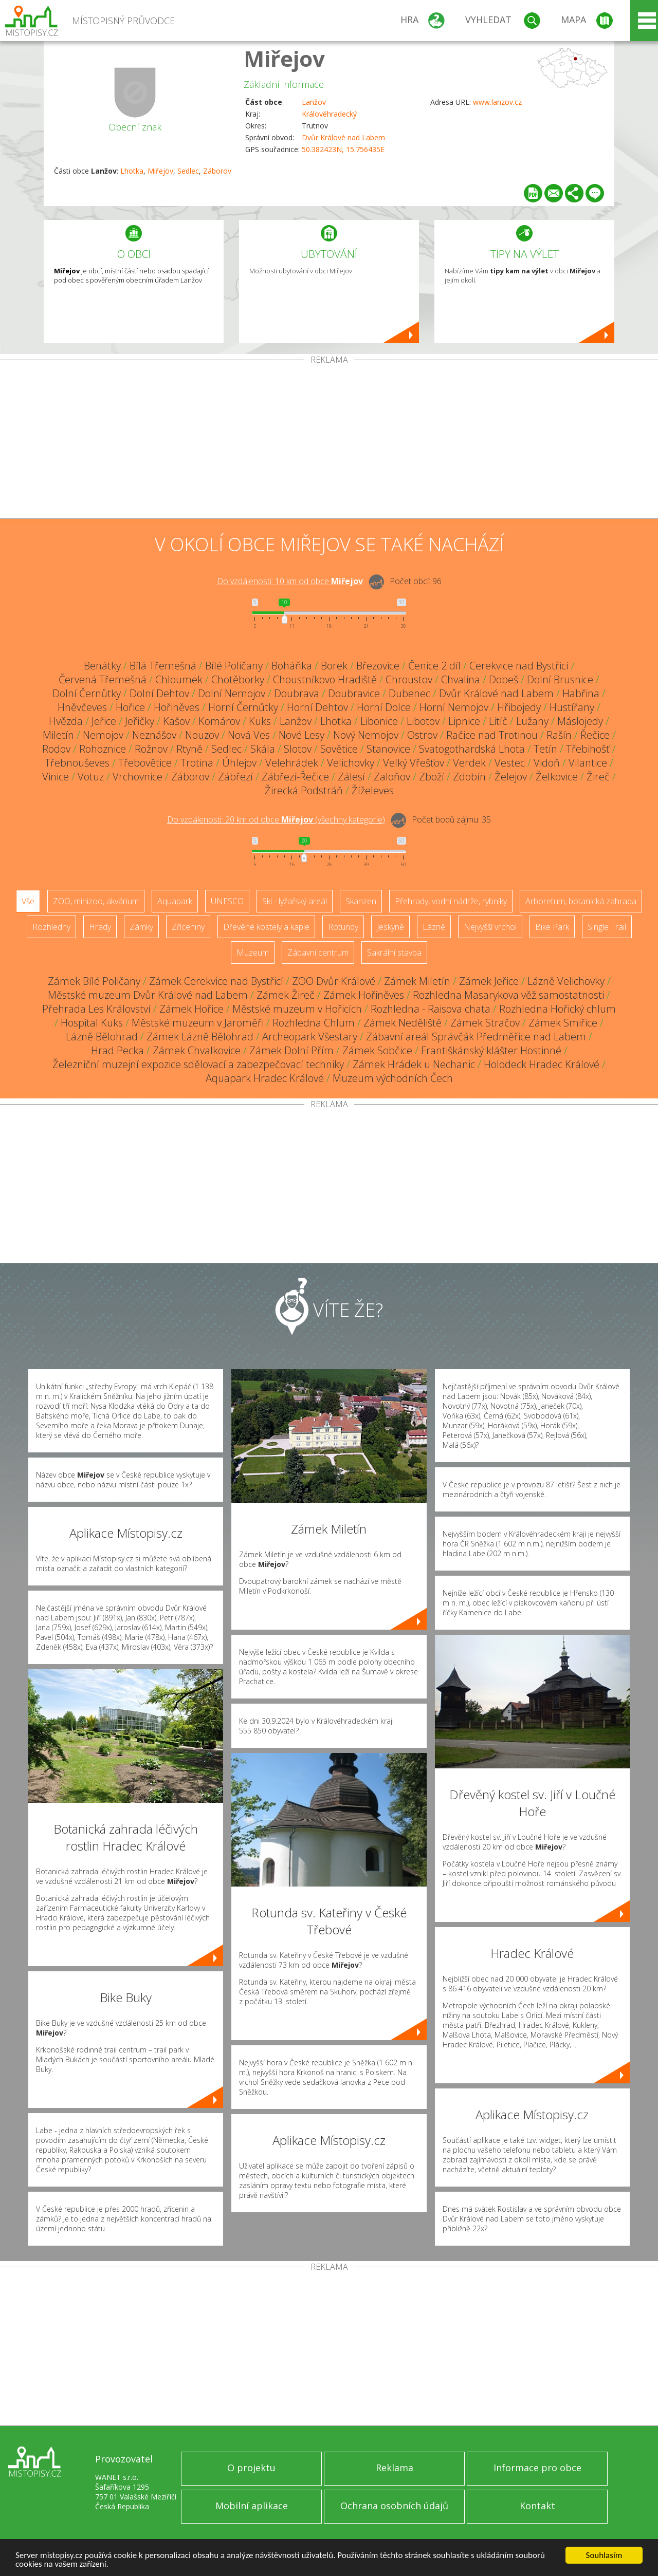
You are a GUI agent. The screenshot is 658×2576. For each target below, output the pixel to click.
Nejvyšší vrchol (490, 926)
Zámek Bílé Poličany (94, 981)
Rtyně (189, 749)
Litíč (498, 721)
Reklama (394, 2467)
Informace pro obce (537, 2467)
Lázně (434, 926)
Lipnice (464, 721)
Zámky (141, 926)
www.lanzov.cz (497, 102)
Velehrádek (291, 763)
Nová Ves (249, 735)
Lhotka (131, 171)
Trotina (196, 763)
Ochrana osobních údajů (394, 2505)
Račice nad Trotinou (492, 735)
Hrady (100, 926)
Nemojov (103, 735)
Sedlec (188, 171)
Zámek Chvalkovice (197, 1050)
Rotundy (343, 926)
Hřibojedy (519, 707)
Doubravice (354, 693)
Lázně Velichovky (566, 981)
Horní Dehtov (317, 707)
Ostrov (422, 735)
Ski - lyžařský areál (294, 901)
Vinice (55, 776)
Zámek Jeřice (489, 981)
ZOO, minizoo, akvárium (96, 901)
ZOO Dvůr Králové (333, 981)
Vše (28, 901)
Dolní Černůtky (86, 693)
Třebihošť (588, 749)
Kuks (260, 721)
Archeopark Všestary (309, 1036)
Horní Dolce (384, 707)
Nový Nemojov (365, 735)
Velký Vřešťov (413, 763)
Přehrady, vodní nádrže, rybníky (451, 901)
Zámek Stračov (485, 1023)
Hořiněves (176, 707)
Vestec (510, 763)
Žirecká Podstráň (304, 790)
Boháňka (291, 666)
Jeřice (104, 721)
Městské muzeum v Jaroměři (198, 1023)
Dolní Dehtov (159, 693)
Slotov (298, 749)
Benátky (102, 666)
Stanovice (388, 749)
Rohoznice (102, 749)
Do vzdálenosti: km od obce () (276, 819)
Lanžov (314, 102)
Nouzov (202, 735)
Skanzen (360, 901)
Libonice (379, 721)
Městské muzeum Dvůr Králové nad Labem (148, 995)
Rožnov (151, 749)
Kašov (176, 721)
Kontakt (537, 2505)
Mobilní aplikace (251, 2505)
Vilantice (588, 763)
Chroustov (409, 679)
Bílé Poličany (234, 666)
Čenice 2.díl (434, 666)
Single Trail (607, 926)
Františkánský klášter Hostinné (491, 1050)
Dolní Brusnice (560, 679)
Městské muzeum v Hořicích (297, 1009)
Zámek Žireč (286, 995)
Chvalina (460, 679)
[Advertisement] (329, 441)
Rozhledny (51, 926)
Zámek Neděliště (402, 1023)
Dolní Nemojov (231, 693)
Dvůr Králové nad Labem (343, 137)
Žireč (598, 776)
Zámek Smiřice (562, 1023)
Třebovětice (145, 763)
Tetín (545, 749)
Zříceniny (188, 926)
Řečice (595, 735)
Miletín (58, 735)
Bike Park (552, 926)
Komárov (219, 721)
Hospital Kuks (92, 1023)
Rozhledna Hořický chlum (557, 1009)
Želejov (511, 776)
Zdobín (469, 776)
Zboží (431, 776)
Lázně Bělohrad (102, 1036)
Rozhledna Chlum (313, 1023)
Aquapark (174, 901)
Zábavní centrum (318, 952)
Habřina (580, 693)
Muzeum (252, 952)
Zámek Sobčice (377, 1050)
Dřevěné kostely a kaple (266, 926)
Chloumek (179, 679)
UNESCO (227, 901)
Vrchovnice (137, 776)
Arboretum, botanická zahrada (580, 901)
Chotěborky (237, 679)
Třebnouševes (77, 763)
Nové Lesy (301, 735)
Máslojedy (580, 721)
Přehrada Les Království (96, 1009)
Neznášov (154, 735)
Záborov (217, 171)
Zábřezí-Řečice (295, 776)
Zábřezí (235, 776)
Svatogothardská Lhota (472, 749)
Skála (262, 749)
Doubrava (296, 693)
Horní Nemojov (453, 707)
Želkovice (557, 776)
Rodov (56, 749)
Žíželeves (373, 790)
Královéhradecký (329, 114)
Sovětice (339, 749)
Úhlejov (239, 763)
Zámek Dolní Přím (291, 1050)
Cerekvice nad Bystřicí (519, 666)
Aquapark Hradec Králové (265, 1078)
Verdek (469, 763)
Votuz (91, 776)
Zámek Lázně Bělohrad (200, 1036)
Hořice (130, 707)
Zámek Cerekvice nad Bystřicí (216, 981)
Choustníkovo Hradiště (325, 679)
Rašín (559, 735)
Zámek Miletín (417, 981)
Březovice (377, 666)
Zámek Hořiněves (363, 995)
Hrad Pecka (117, 1050)
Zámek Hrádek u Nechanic (414, 1064)
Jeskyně (390, 926)
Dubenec (409, 693)
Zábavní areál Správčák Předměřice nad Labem (476, 1036)
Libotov (423, 721)
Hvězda (66, 721)
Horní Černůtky (243, 707)
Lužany (532, 721)
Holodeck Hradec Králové (541, 1064)
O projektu (251, 2467)
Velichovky (350, 763)
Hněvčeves (82, 707)
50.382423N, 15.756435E (343, 149)
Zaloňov (392, 776)
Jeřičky (139, 721)
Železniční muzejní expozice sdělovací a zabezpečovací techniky (198, 1064)
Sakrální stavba (394, 952)
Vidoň (547, 763)
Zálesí (351, 776)
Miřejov (284, 58)
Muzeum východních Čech (393, 1078)
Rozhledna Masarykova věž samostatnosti (508, 995)
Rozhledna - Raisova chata (430, 1009)
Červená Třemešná (103, 679)
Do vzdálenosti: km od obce (290, 581)
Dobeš (503, 679)
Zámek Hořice (191, 1009)
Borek (334, 666)
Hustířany (572, 707)
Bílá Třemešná (163, 666)
